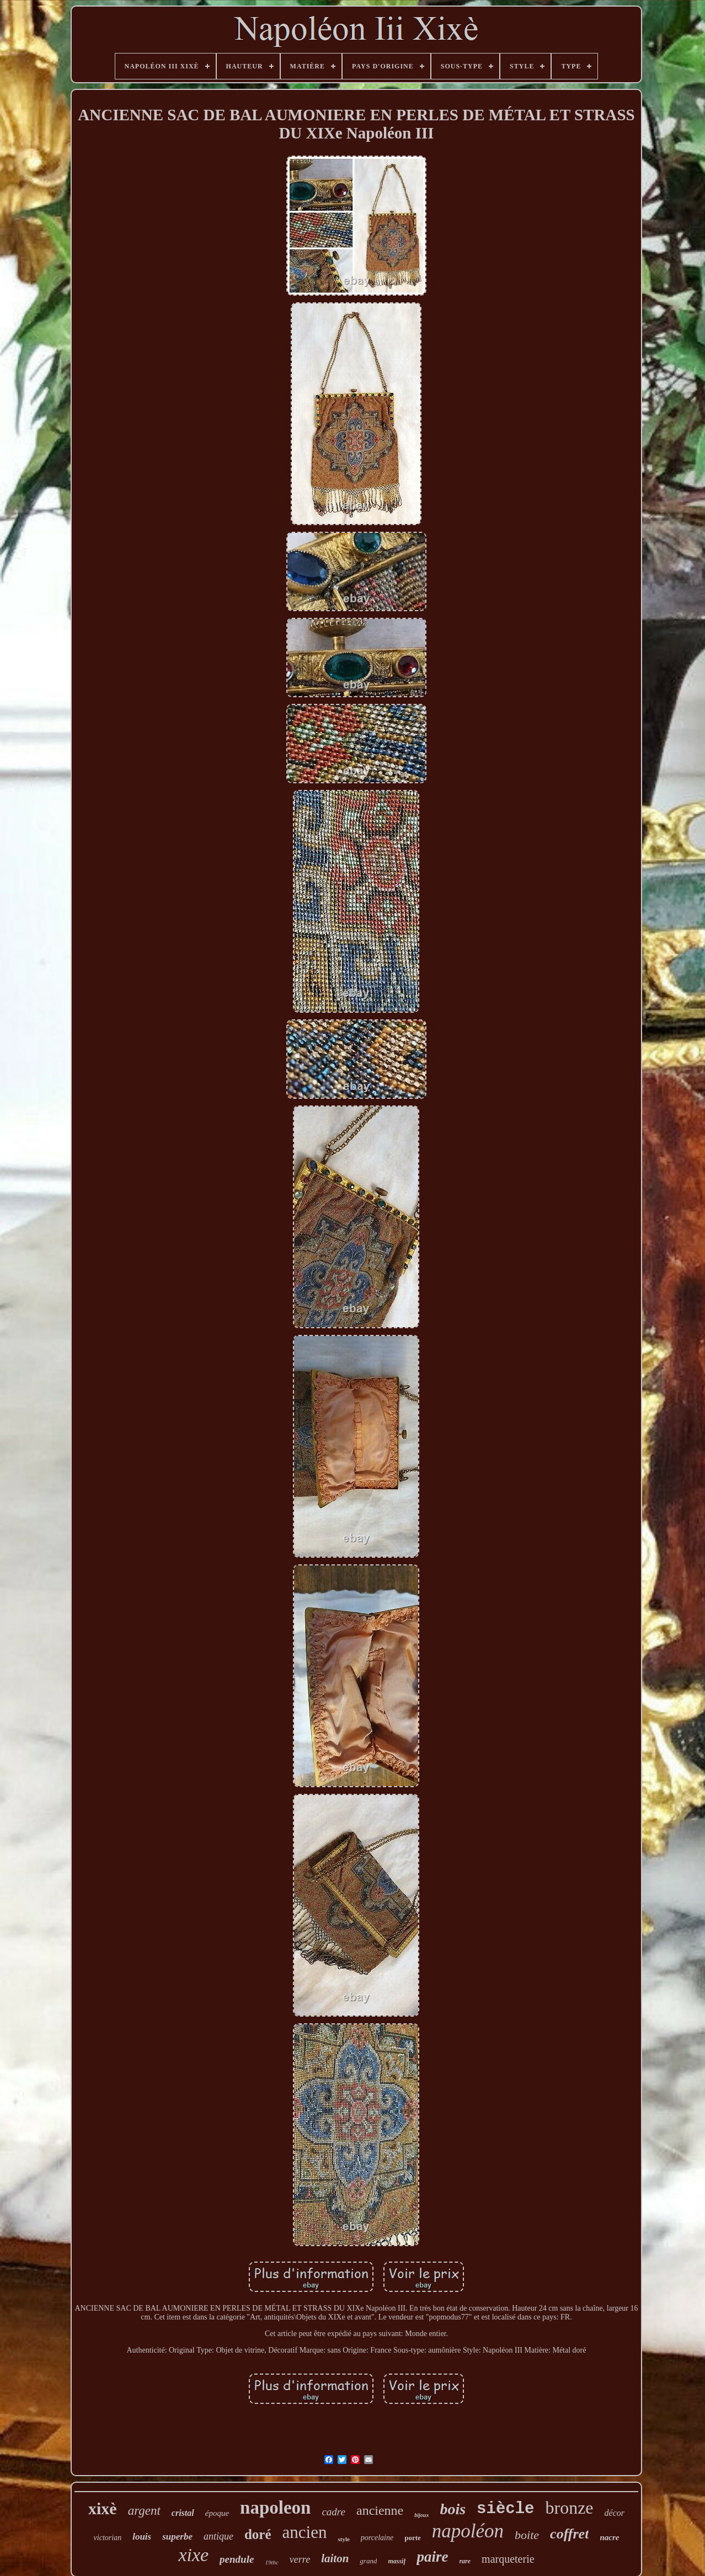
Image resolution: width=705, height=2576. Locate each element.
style (343, 2539)
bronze (570, 2508)
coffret (569, 2534)
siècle (505, 2509)
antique (218, 2536)
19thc (271, 2562)
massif (396, 2561)
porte (412, 2538)
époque (217, 2513)
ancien (304, 2532)
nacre (609, 2537)
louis (141, 2536)
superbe (177, 2536)
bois (453, 2509)
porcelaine (377, 2538)
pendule (237, 2559)
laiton (335, 2558)
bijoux (421, 2515)
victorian (108, 2538)
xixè (102, 2508)
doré (257, 2534)
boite (527, 2535)
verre (300, 2559)
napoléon (468, 2531)
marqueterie (508, 2559)
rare (465, 2561)
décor (614, 2513)
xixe (193, 2555)
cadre (333, 2512)
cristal (183, 2513)
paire (432, 2556)
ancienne (379, 2510)
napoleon (275, 2508)
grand (368, 2561)
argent (144, 2511)
